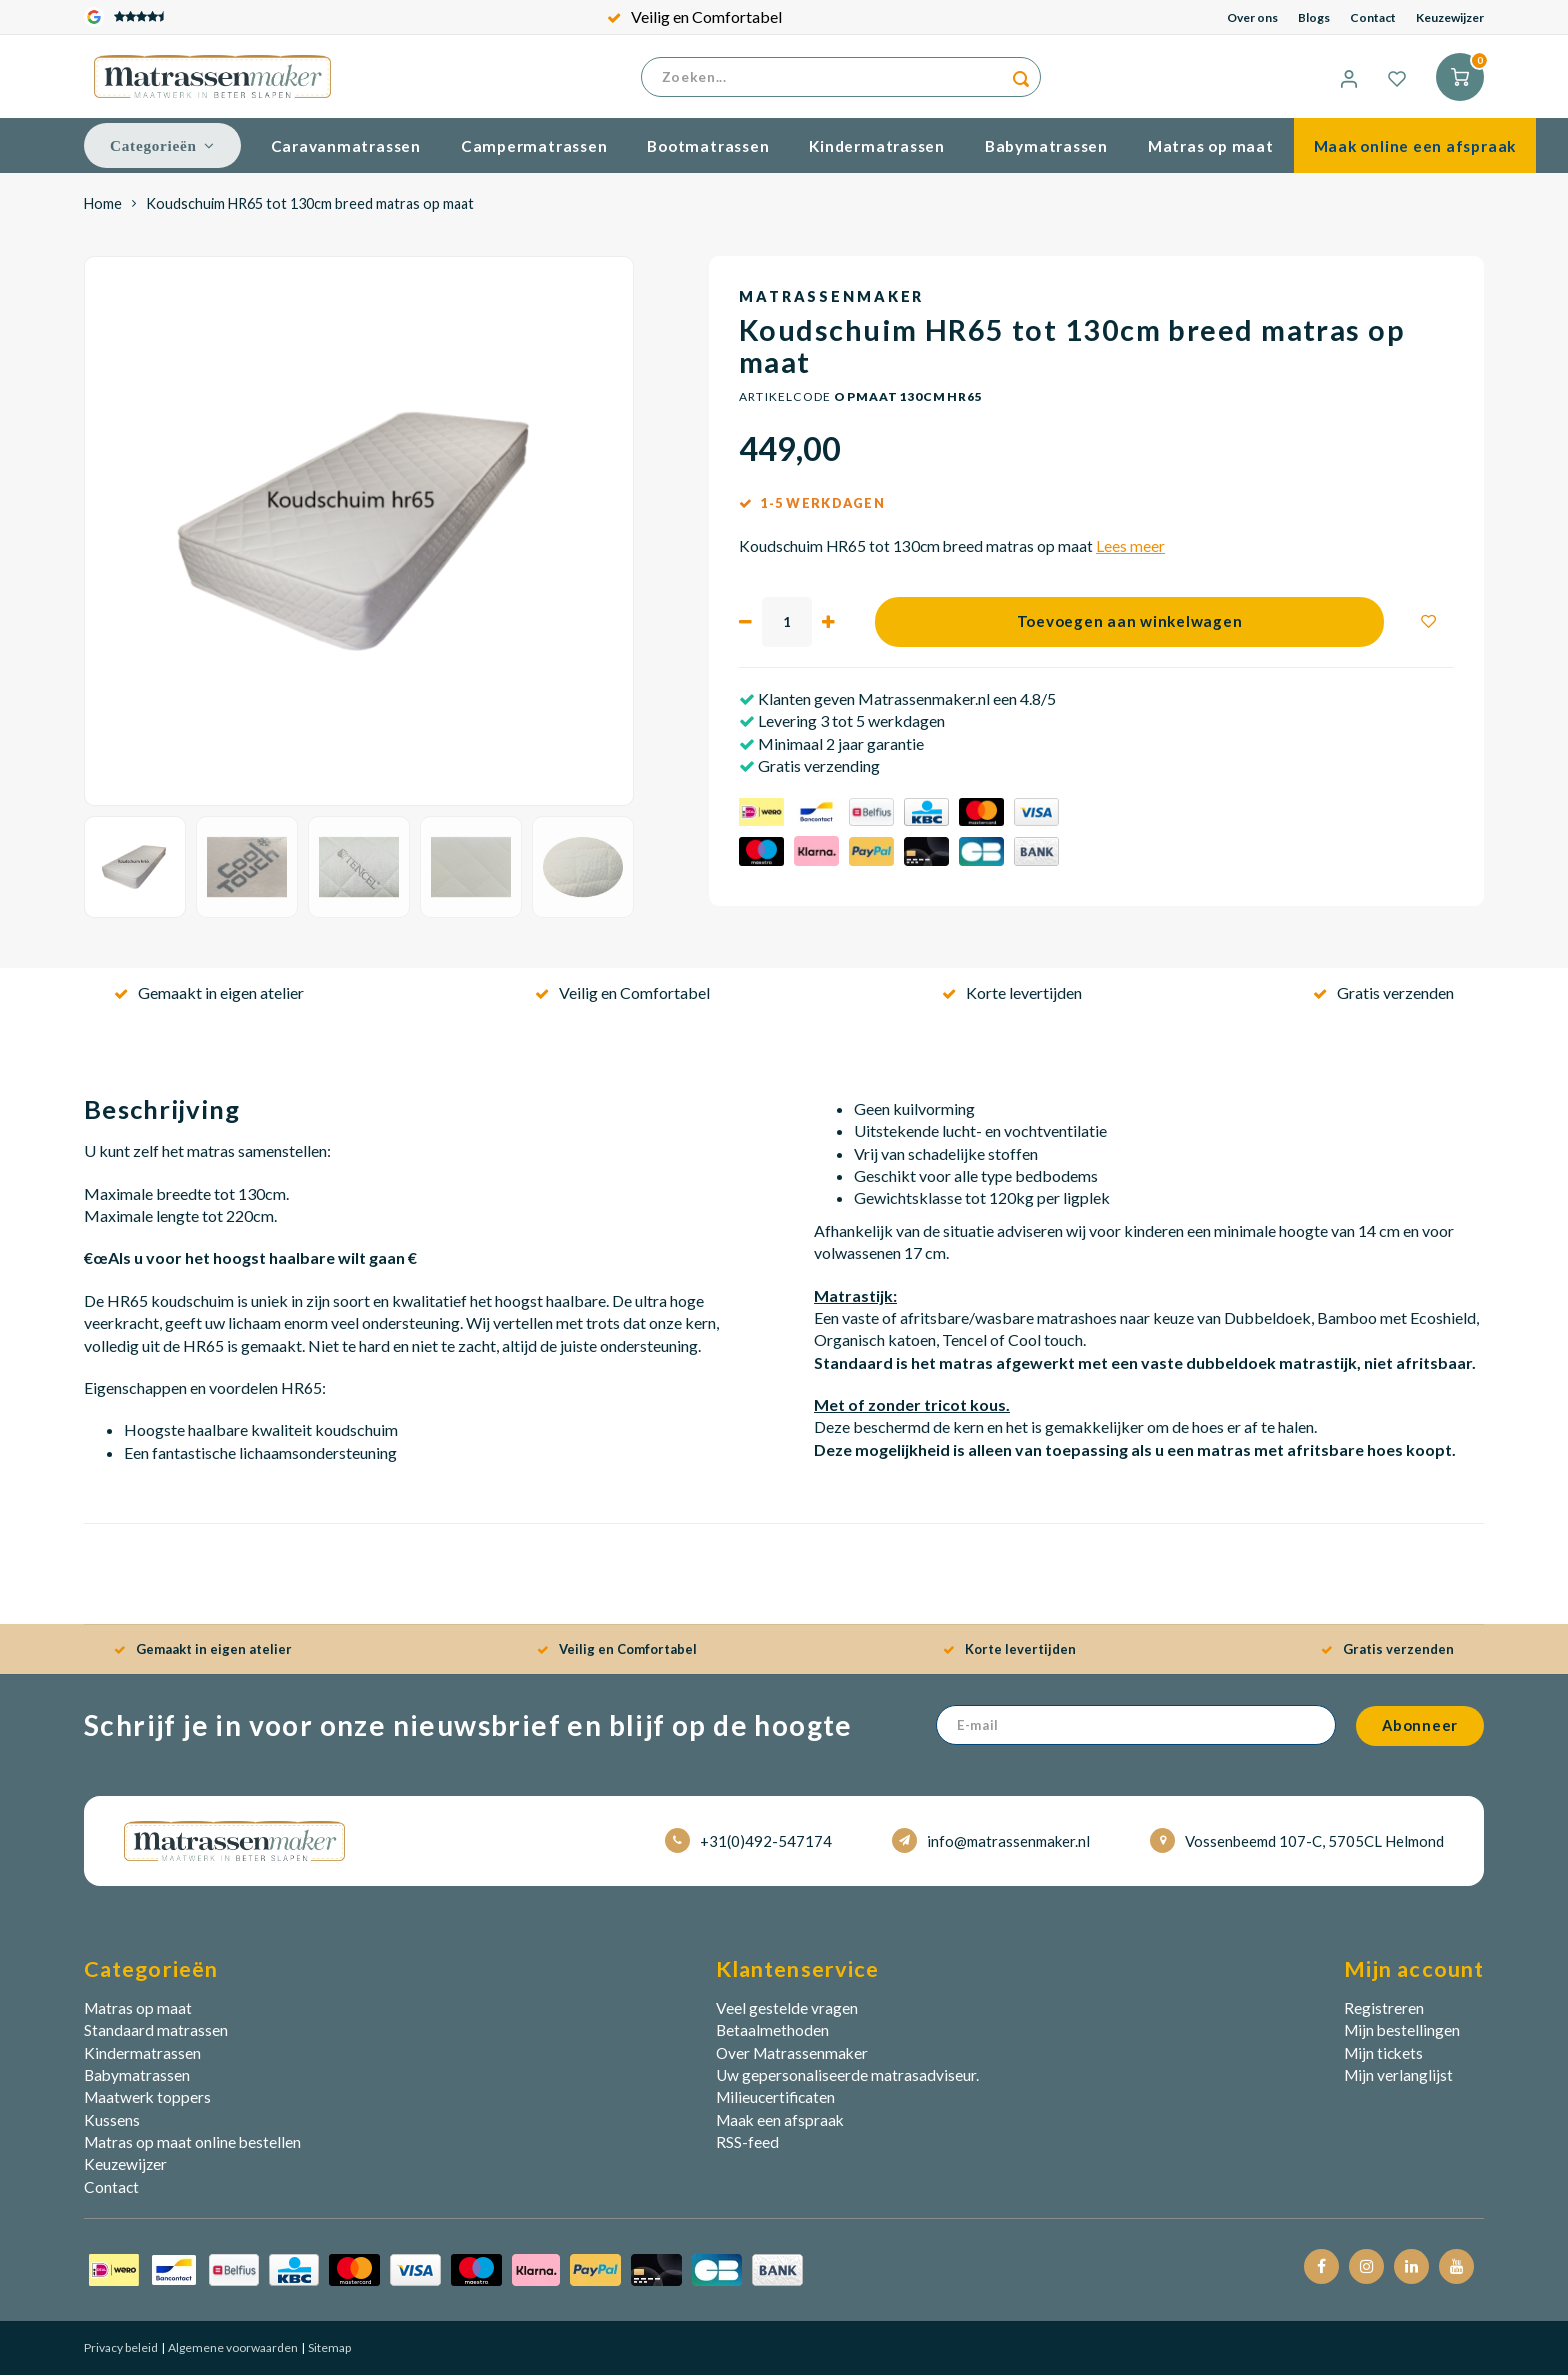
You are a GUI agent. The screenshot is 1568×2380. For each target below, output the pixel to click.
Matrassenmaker (831, 301)
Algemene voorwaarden (232, 2352)
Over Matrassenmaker (792, 2058)
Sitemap (328, 2352)
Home (103, 208)
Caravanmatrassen (346, 151)
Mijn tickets (1383, 2058)
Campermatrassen (534, 151)
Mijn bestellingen (1402, 2035)
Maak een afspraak (780, 2125)
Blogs (1314, 17)
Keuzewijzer (1450, 17)
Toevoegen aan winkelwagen (1130, 626)
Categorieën (162, 150)
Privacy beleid (121, 2352)
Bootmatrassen (708, 151)
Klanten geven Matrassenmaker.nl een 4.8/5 (905, 703)
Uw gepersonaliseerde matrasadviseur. (847, 2080)
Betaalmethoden (772, 2035)
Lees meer (1130, 551)
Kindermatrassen (877, 151)
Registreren (1384, 2013)
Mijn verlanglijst (1398, 2080)
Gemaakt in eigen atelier (209, 997)
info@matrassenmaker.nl (991, 1845)
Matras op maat (1211, 151)
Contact (1373, 17)
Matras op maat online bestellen (192, 2147)
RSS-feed (747, 2147)
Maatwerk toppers (147, 2102)
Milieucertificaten (775, 2102)
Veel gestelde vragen (787, 2013)
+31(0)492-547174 (748, 1845)
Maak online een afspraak (1415, 151)
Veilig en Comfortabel (694, 16)
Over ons (1252, 17)
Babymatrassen (1046, 151)
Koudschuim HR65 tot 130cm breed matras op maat (310, 208)
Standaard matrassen (156, 2035)
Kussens (112, 2125)
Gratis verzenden (1383, 997)
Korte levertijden (1012, 997)
